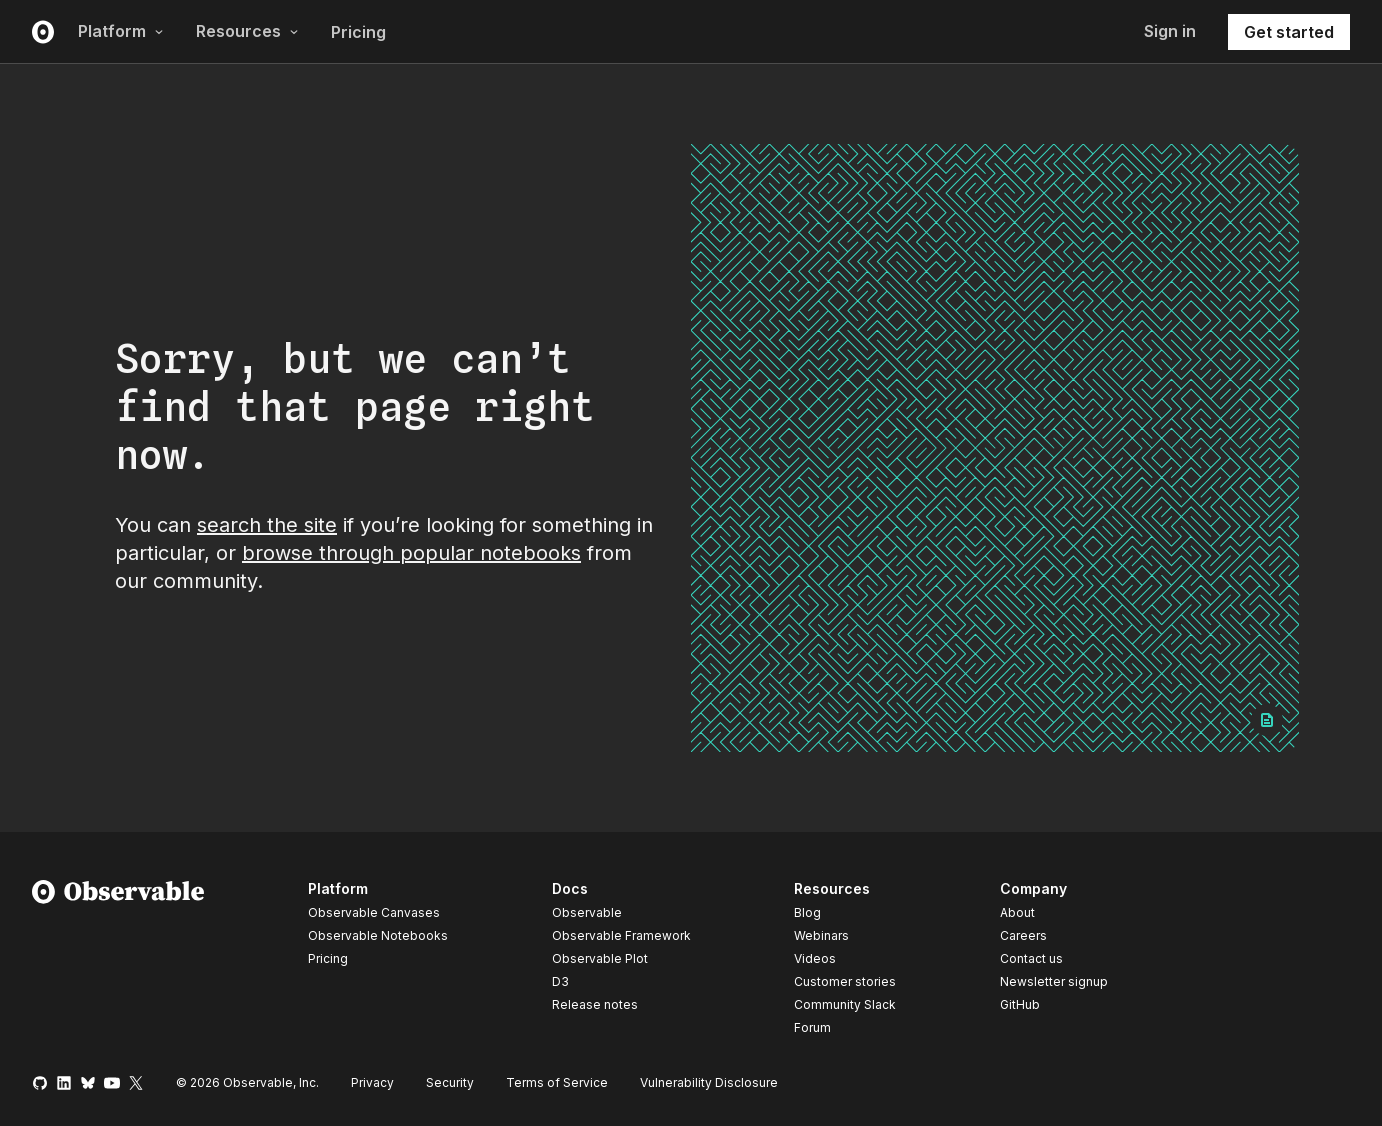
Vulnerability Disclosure (709, 1082)
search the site (267, 525)
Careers (1023, 935)
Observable (587, 912)
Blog (807, 912)
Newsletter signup (1054, 982)
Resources (247, 31)
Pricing (358, 32)
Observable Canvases (374, 912)
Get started (1289, 32)
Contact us (1031, 959)
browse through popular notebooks (411, 553)
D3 (560, 981)
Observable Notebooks (378, 935)
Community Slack (845, 1004)
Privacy (372, 1082)
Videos (815, 958)
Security (450, 1082)
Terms (557, 1082)
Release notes (595, 1004)
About (1017, 912)
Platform (121, 31)
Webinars (821, 935)
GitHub (1020, 1004)
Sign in (1170, 31)
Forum (812, 1027)
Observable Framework (621, 935)
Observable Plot (600, 958)
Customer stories (845, 981)
